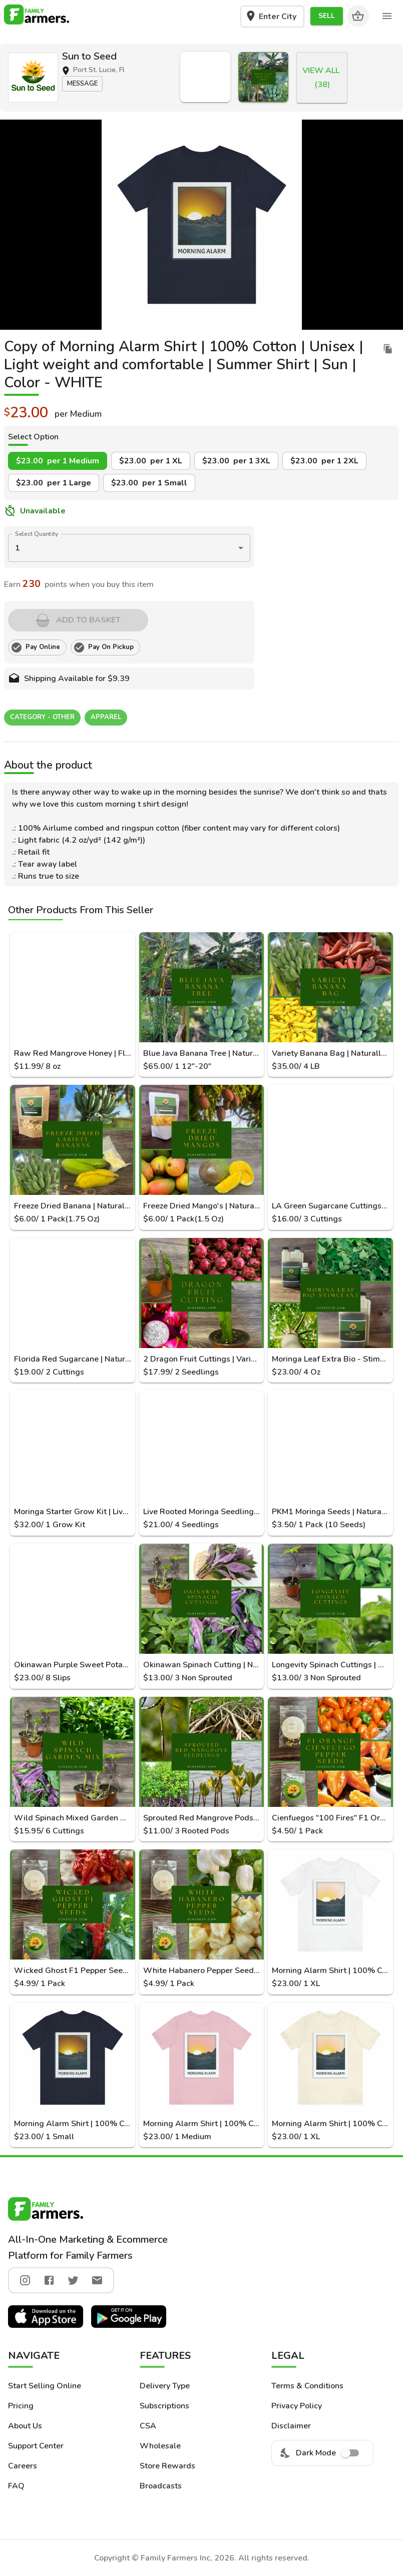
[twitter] (73, 2280)
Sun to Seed (89, 56)
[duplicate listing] (388, 349)
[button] (326, 16)
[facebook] (49, 2280)
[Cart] (358, 16)
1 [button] (17, 547)
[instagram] (25, 2280)
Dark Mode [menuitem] (322, 2452)
